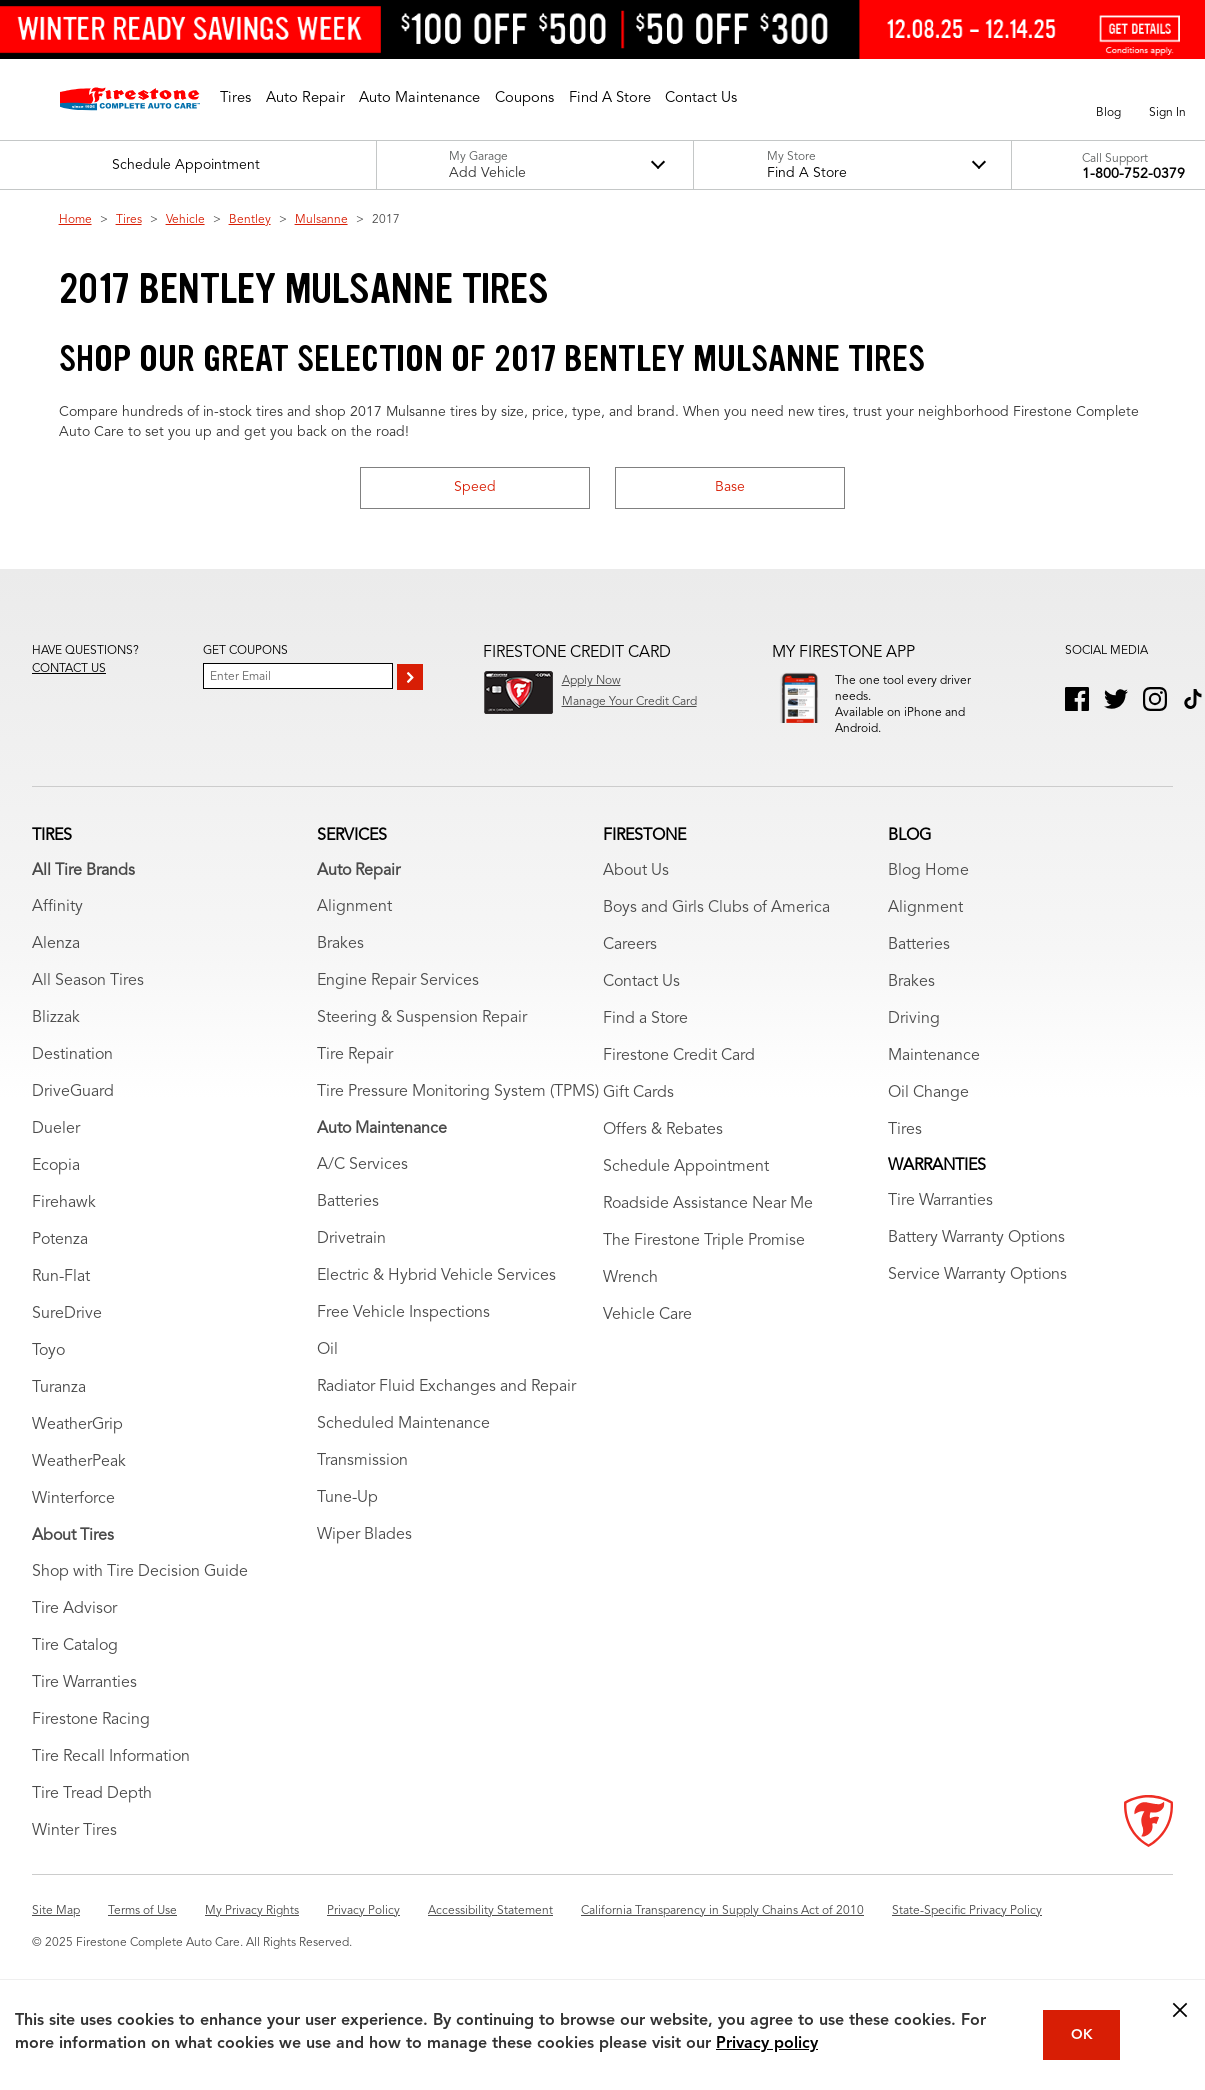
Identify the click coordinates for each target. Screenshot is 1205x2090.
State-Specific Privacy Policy (967, 1933)
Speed (475, 487)
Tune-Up (347, 1520)
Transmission (362, 1483)
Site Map (56, 1933)
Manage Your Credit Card (629, 702)
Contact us (69, 669)
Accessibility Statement (490, 1933)
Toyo (48, 1373)
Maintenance (934, 1078)
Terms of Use (142, 1933)
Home (75, 220)
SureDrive (67, 1336)
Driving (914, 1041)
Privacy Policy (363, 1933)
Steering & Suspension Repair (422, 1040)
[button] (235, 99)
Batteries (348, 1224)
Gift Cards (638, 1115)
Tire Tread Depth (92, 1816)
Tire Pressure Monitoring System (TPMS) (458, 1114)
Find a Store (645, 1041)
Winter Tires (74, 1853)
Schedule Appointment (686, 1189)
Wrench (630, 1300)
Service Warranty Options (977, 1297)
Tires (129, 220)
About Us (636, 893)
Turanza (59, 1410)
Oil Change (928, 1115)
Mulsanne (321, 220)
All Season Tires (88, 1003)
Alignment (354, 929)
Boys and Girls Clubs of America (716, 930)
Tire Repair (355, 1077)
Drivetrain (351, 1261)
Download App (875, 755)
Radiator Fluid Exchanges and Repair (446, 1409)
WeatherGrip (77, 1447)
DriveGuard (73, 1114)
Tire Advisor (74, 1631)
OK (1082, 2035)
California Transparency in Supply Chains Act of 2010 (722, 1933)
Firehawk (64, 1225)
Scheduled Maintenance (403, 1446)
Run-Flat (61, 1299)
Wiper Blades (364, 1557)
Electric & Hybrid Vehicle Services (436, 1298)
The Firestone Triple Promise (704, 1263)
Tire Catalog (75, 1668)
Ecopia (56, 1188)
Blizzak (56, 1040)
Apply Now (591, 681)
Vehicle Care (647, 1337)
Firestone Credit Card (679, 1078)
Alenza (56, 966)
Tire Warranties (84, 1705)
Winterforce (73, 1521)
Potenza (60, 1262)
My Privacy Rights (252, 1933)
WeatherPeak (79, 1484)
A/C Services (362, 1187)
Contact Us (641, 1004)
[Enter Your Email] (298, 676)
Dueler (56, 1151)
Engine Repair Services (398, 1003)
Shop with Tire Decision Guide (140, 1594)
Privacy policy (767, 2044)
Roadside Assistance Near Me (708, 1226)
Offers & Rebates (663, 1152)
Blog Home (928, 893)
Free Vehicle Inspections (403, 1335)
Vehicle (185, 220)
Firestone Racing (91, 1742)
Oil (327, 1372)
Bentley (250, 220)
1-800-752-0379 (1133, 174)
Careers (630, 967)
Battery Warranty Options (976, 1260)
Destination (72, 1077)
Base (730, 487)
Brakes (340, 966)
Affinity (57, 929)
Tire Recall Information (111, 1779)
